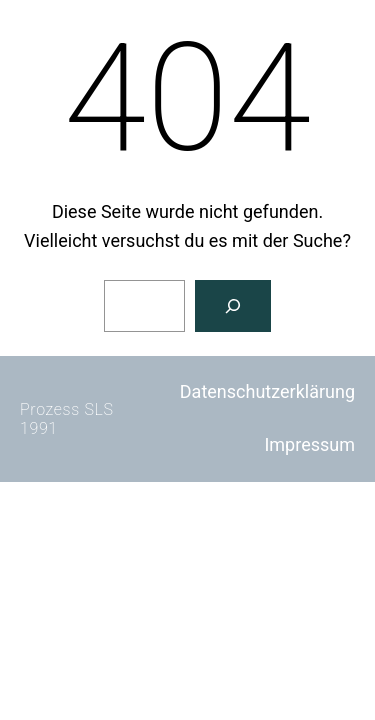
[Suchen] (233, 306)
